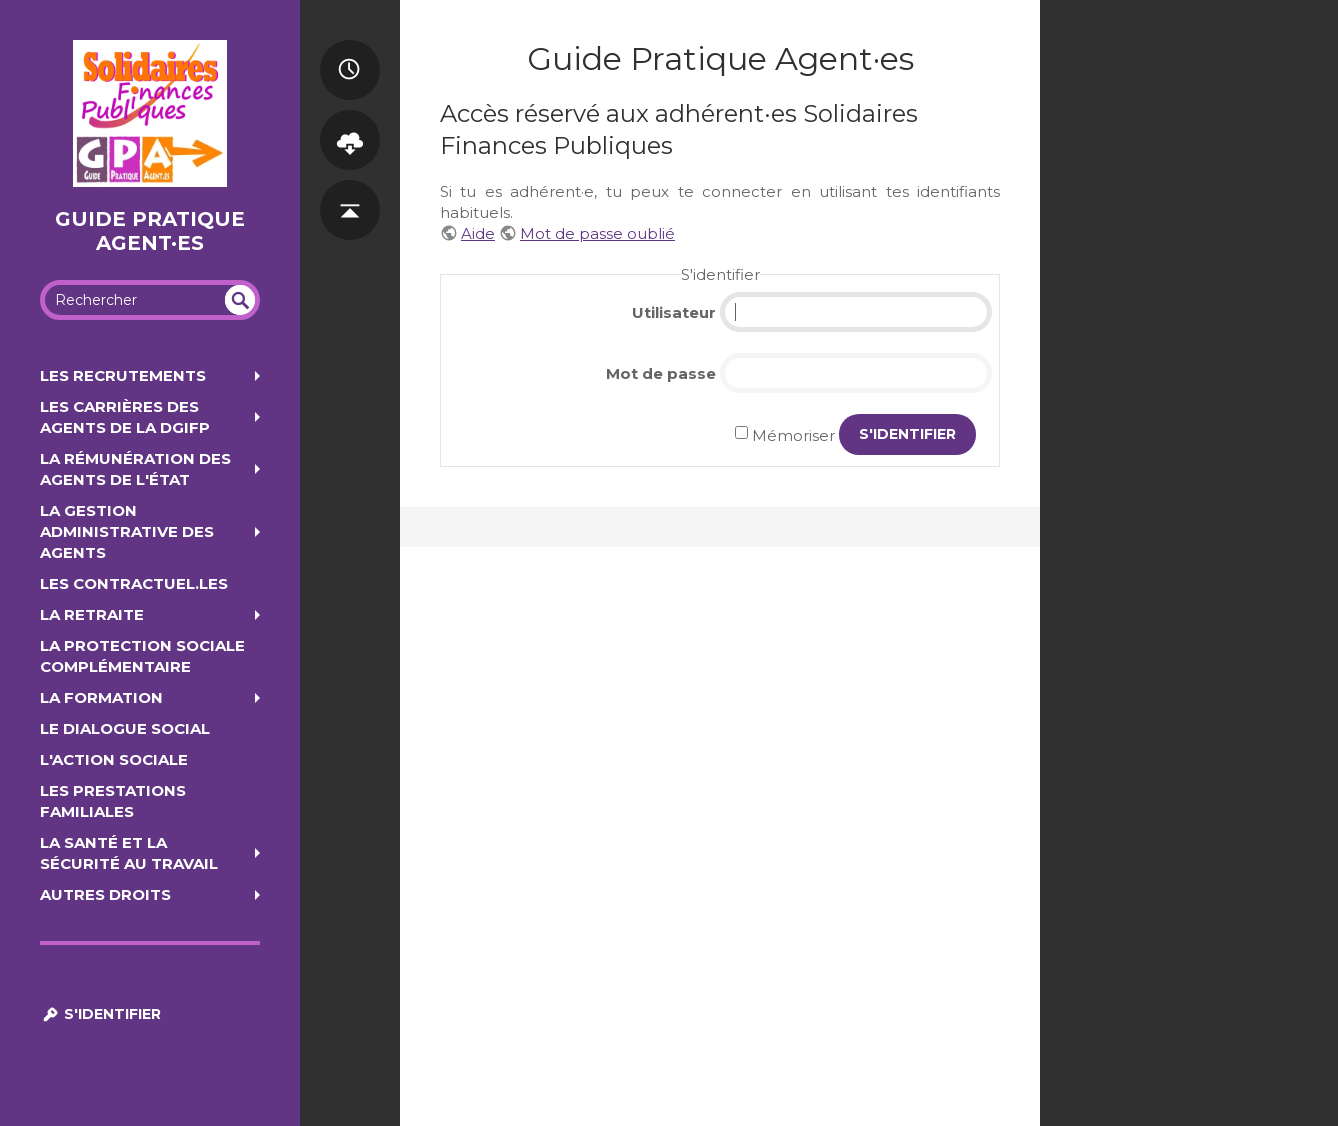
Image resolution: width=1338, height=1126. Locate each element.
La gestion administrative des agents (127, 531)
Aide (478, 233)
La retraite (92, 614)
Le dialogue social (125, 728)
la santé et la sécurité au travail (129, 853)
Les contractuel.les (134, 583)
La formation (101, 697)
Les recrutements (123, 375)
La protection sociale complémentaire (142, 656)
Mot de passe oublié (597, 233)
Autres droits (105, 894)
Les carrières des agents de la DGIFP (125, 417)
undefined (240, 300)
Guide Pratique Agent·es (150, 231)
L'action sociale (114, 759)
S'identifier (100, 1014)
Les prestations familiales (113, 801)
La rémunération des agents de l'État (135, 469)
